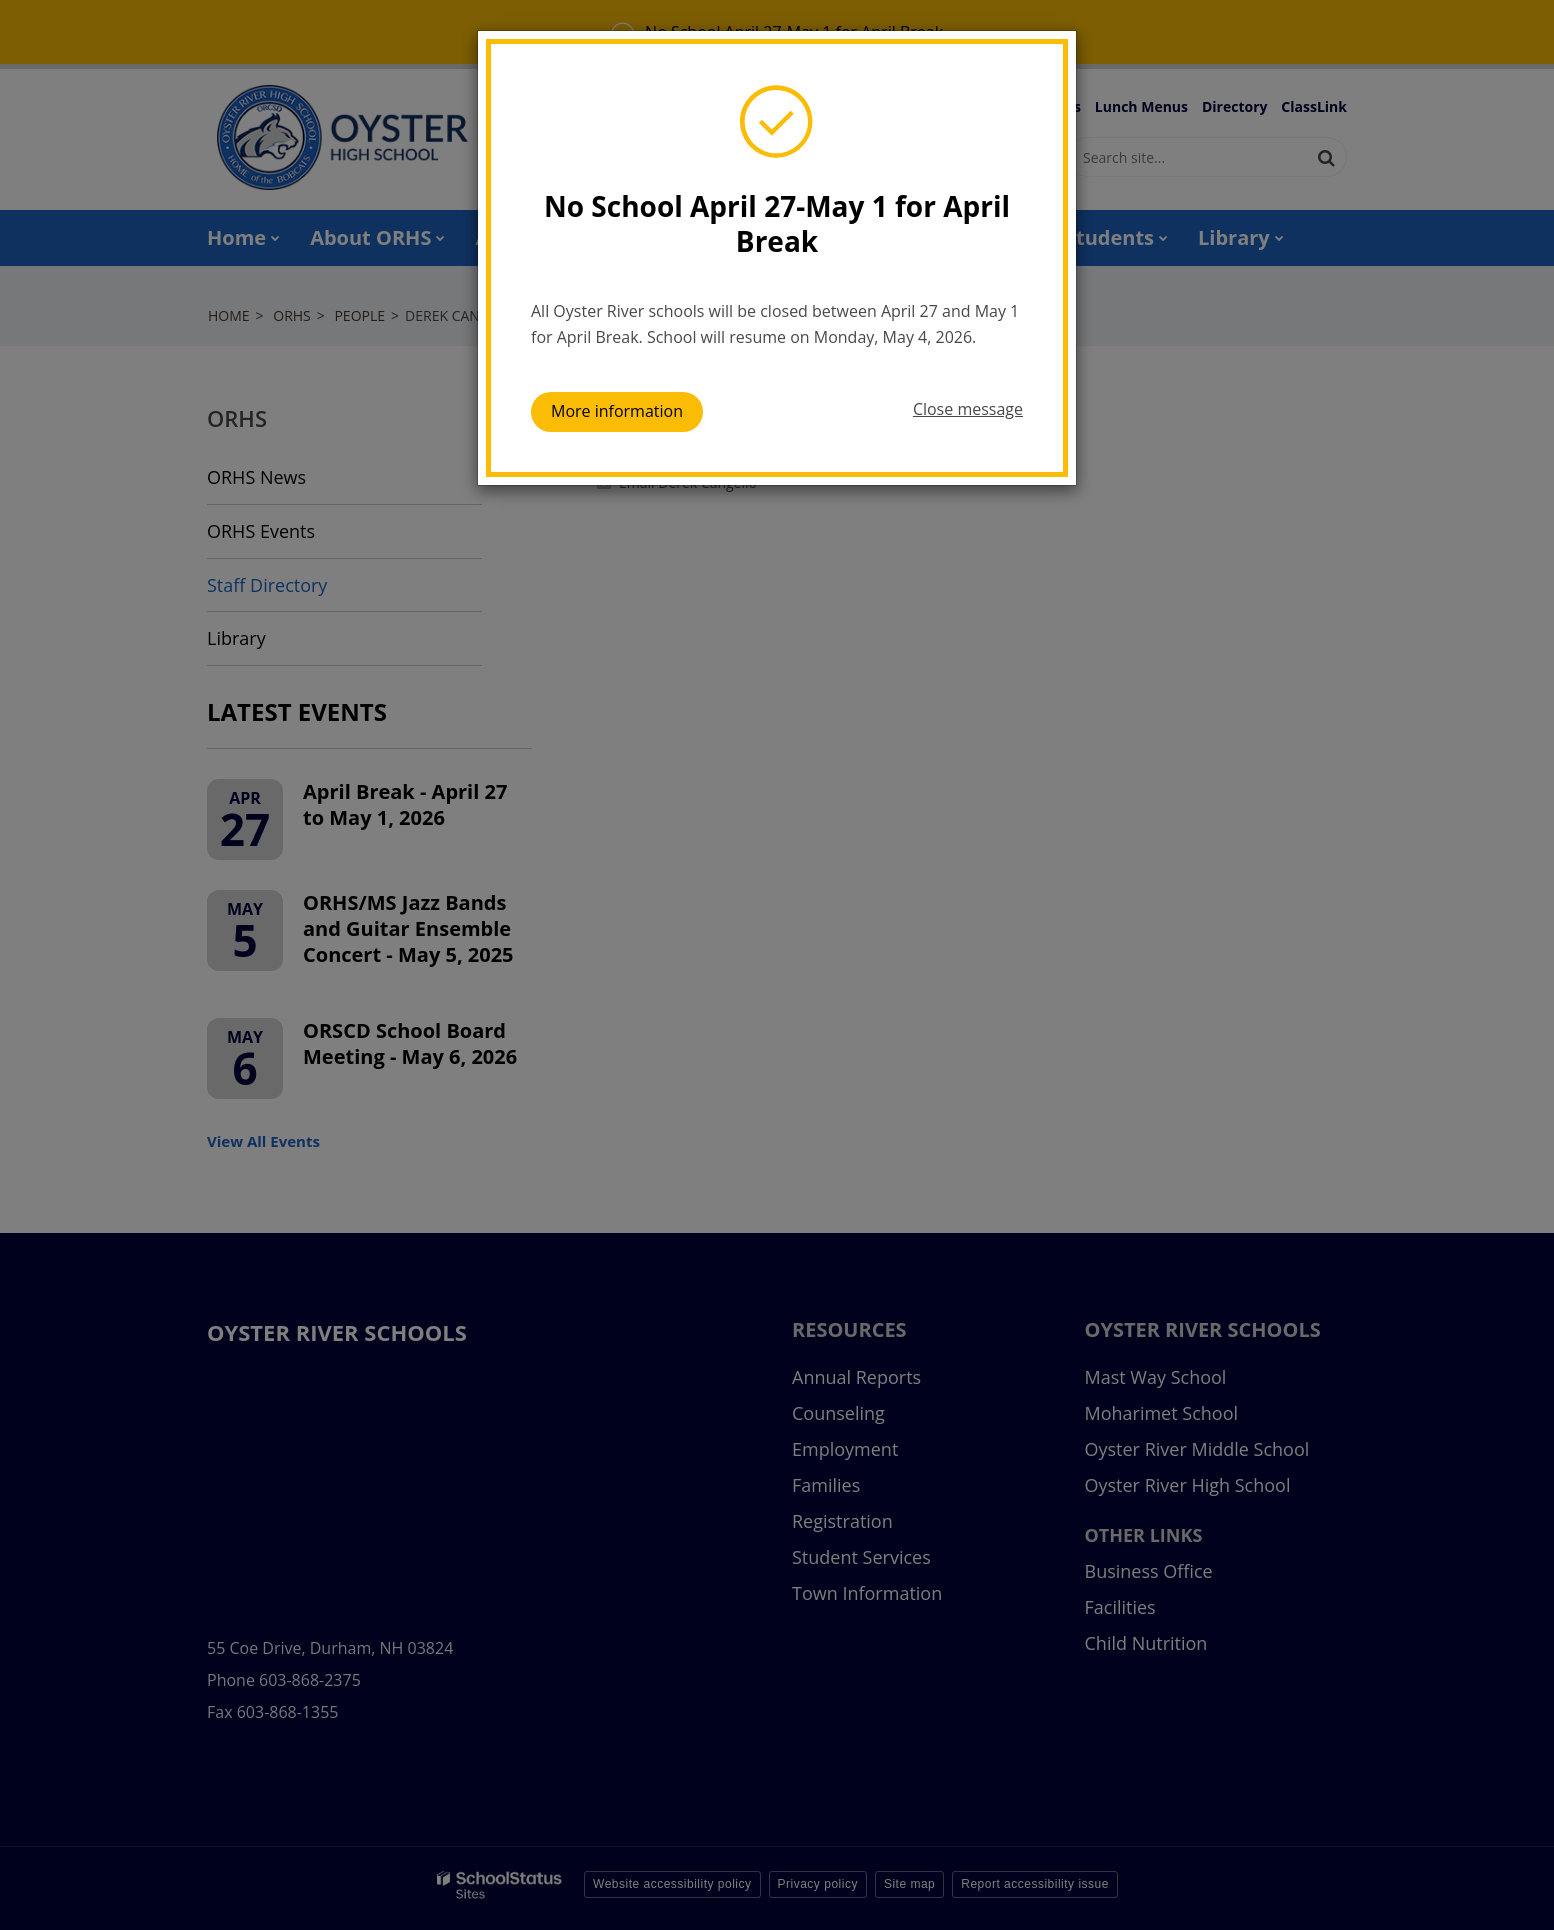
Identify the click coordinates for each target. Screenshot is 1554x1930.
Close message (968, 409)
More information (617, 411)
